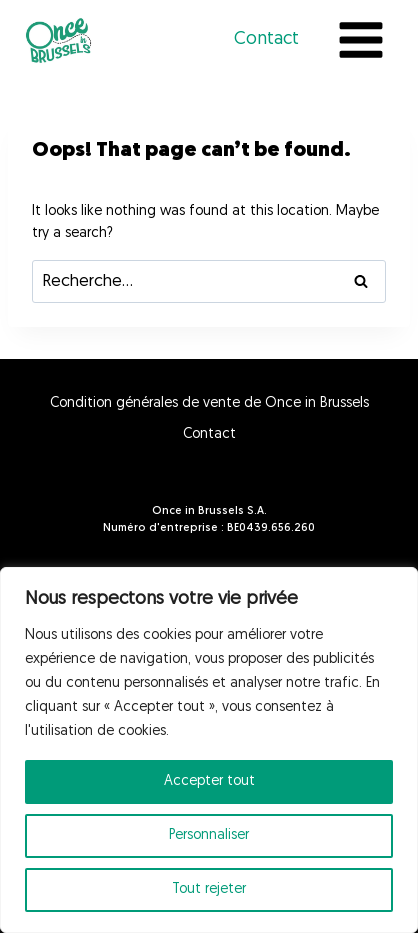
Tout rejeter (209, 889)
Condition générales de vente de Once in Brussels (209, 403)
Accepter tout (209, 781)
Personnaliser (209, 835)
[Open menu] (360, 39)
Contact (266, 39)
